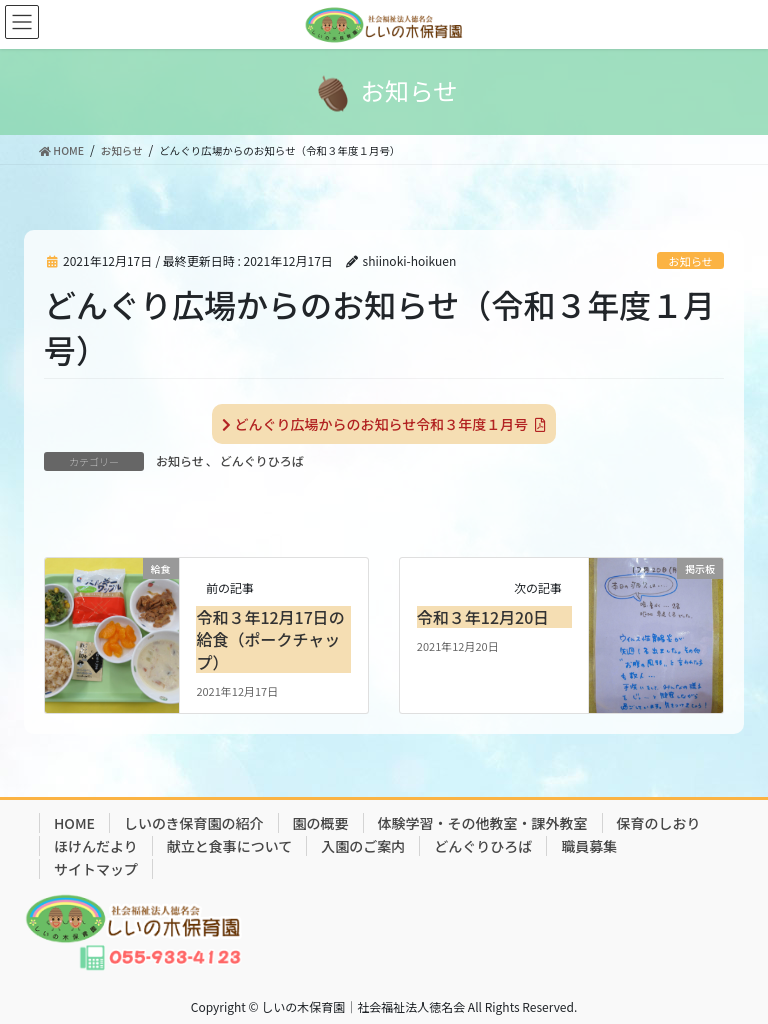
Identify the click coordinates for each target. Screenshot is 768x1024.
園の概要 (321, 823)
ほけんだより (96, 846)
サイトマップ (96, 869)
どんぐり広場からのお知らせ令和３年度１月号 (383, 424)
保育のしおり (659, 823)
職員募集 (589, 846)
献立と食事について (230, 846)
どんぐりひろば (262, 460)
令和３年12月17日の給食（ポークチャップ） (270, 639)
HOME (74, 823)
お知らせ (690, 261)
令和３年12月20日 (483, 617)
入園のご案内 (363, 846)
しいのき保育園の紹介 (194, 823)
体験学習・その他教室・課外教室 (483, 823)
